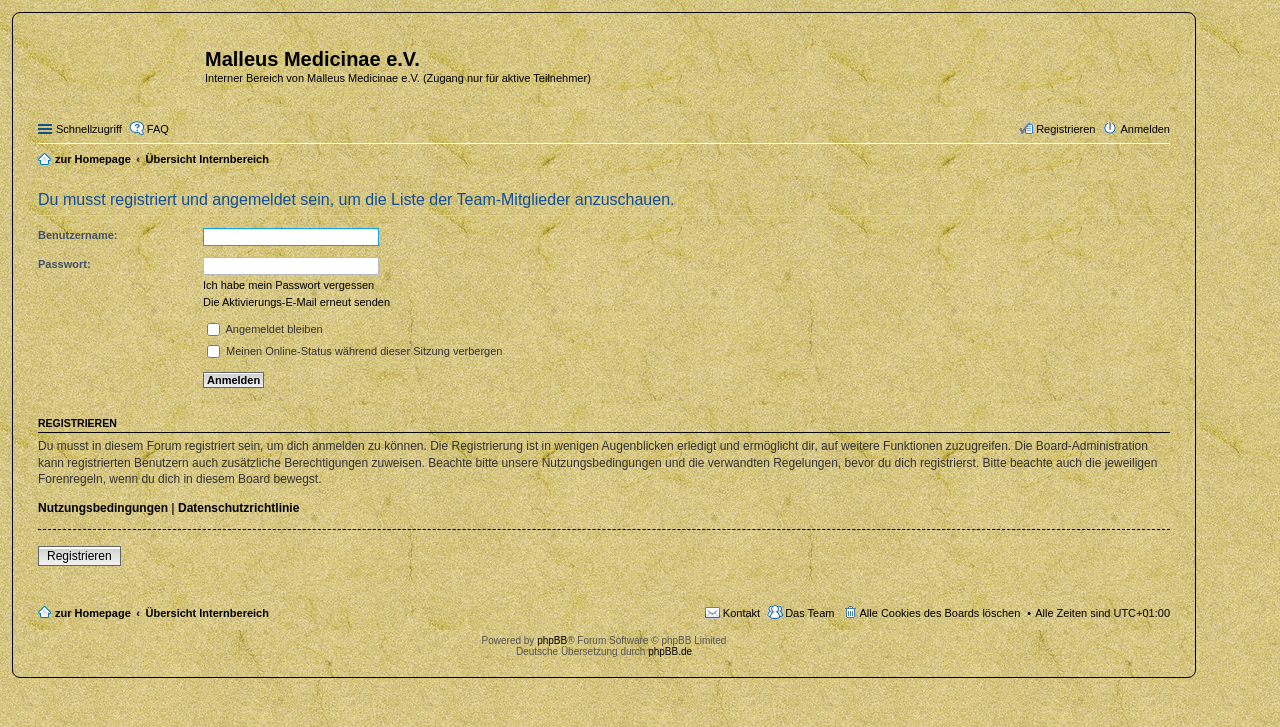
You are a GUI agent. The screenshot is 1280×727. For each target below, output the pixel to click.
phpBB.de (670, 651)
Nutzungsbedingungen (103, 508)
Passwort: (64, 264)
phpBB (552, 640)
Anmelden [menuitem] (1145, 129)
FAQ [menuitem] (158, 129)
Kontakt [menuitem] (741, 613)
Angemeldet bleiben (265, 329)
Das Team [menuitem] (809, 613)
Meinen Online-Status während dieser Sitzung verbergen (354, 351)
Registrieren (79, 556)
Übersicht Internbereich (206, 613)
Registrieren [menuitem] (1065, 129)
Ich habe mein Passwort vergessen (288, 285)
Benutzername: (77, 235)
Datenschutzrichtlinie (238, 508)
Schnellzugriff (89, 129)
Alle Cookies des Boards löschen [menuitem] (940, 613)
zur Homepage (93, 613)
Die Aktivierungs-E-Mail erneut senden (296, 302)
